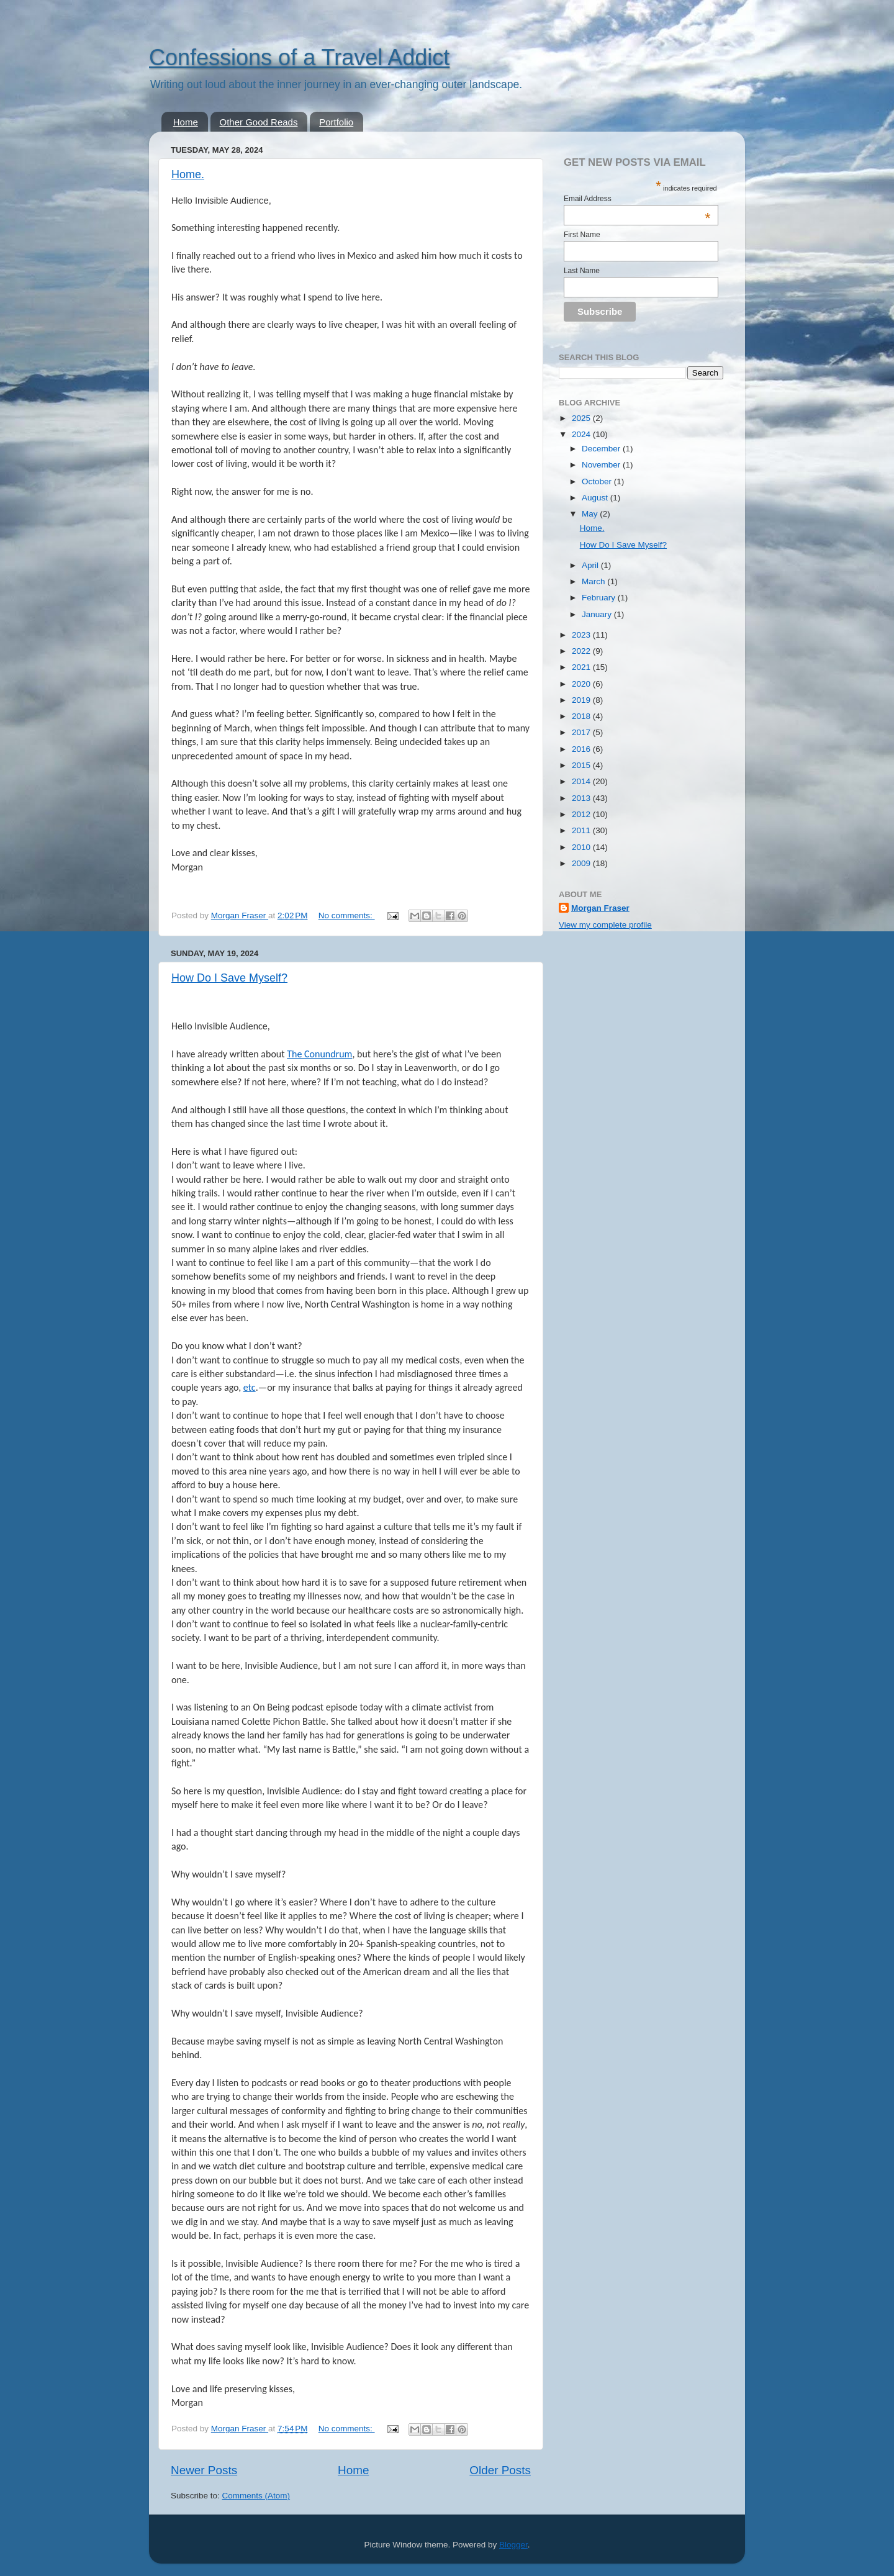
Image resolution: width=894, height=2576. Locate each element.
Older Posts (500, 2470)
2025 (582, 418)
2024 (582, 434)
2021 (582, 667)
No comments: (346, 915)
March (594, 581)
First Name (582, 234)
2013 (582, 798)
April (591, 565)
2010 (582, 847)
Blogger (513, 2544)
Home (185, 122)
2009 (582, 863)
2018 (582, 716)
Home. (187, 174)
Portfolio (336, 122)
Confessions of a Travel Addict (299, 57)
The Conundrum (319, 1054)
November (602, 464)
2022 (582, 651)
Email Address (637, 198)
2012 (582, 814)
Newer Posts (204, 2470)
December (602, 448)
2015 (582, 765)
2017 (582, 732)
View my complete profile (605, 924)
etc (249, 1387)
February (600, 597)
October (598, 481)
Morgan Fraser (600, 908)
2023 (582, 634)
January (598, 614)
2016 (582, 749)
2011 (582, 830)
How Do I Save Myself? (229, 978)
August (596, 497)
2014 (582, 781)
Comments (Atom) (256, 2495)
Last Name (582, 270)
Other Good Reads (259, 122)
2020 (582, 684)
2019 (582, 700)
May (591, 513)
